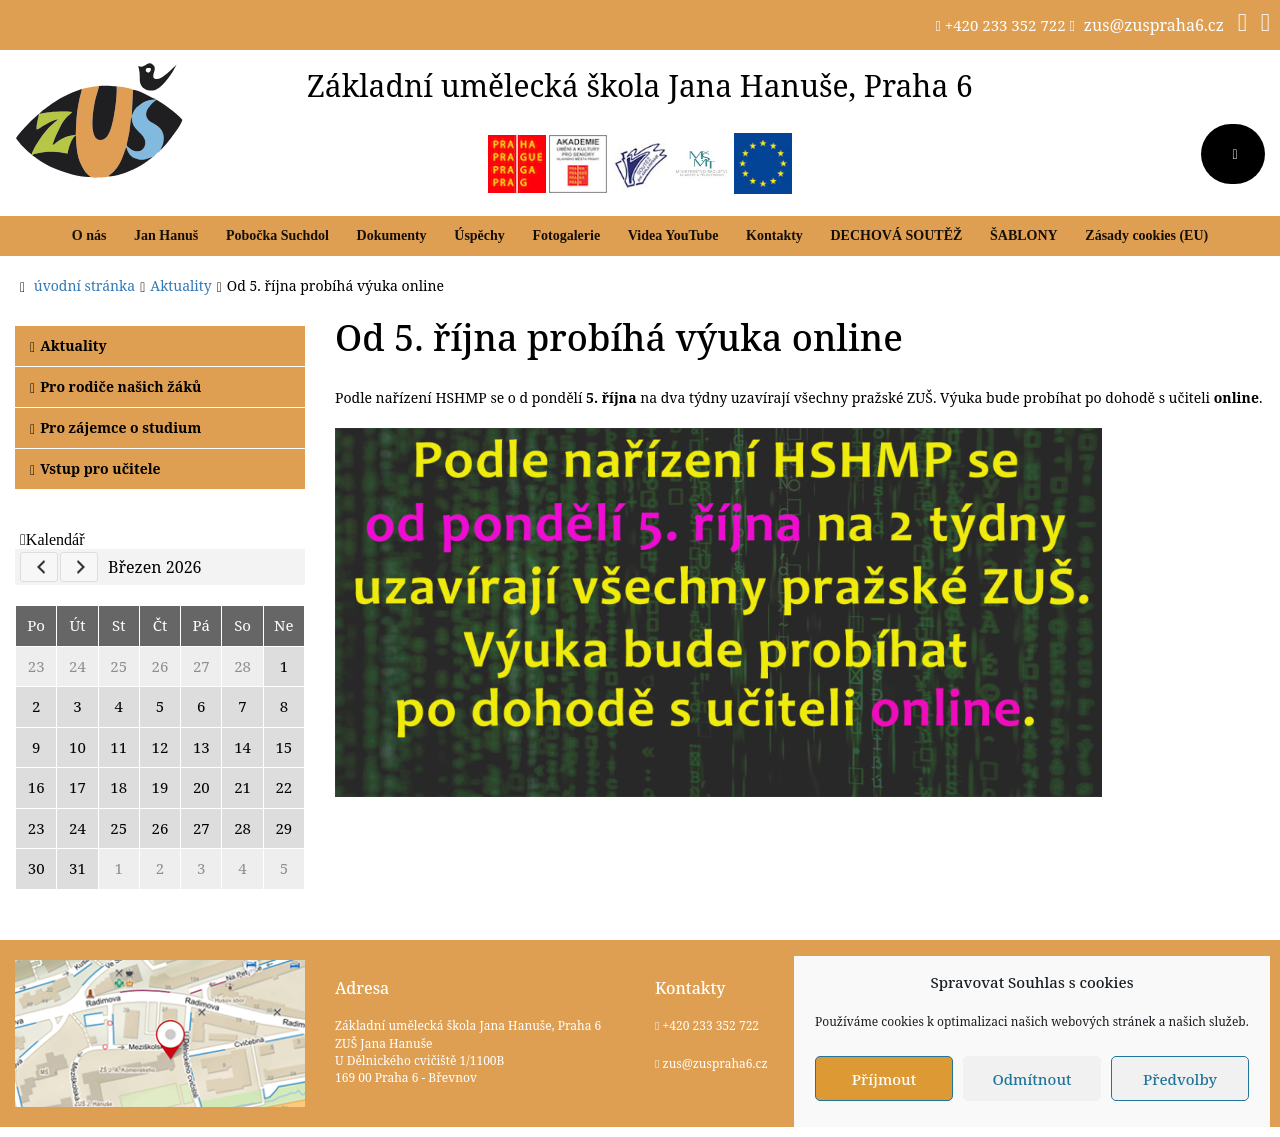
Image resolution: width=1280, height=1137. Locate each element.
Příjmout (884, 1079)
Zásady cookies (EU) (1146, 235)
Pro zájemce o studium (115, 427)
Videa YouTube (673, 235)
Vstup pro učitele (95, 468)
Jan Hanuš (166, 235)
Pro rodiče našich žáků (115, 386)
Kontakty (774, 235)
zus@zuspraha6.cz (1154, 25)
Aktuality (68, 345)
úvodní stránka (84, 285)
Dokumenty (392, 235)
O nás (89, 235)
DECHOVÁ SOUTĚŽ (896, 235)
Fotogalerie (566, 235)
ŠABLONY (1024, 235)
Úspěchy (479, 235)
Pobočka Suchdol (277, 235)
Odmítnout (1031, 1079)
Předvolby (1180, 1079)
